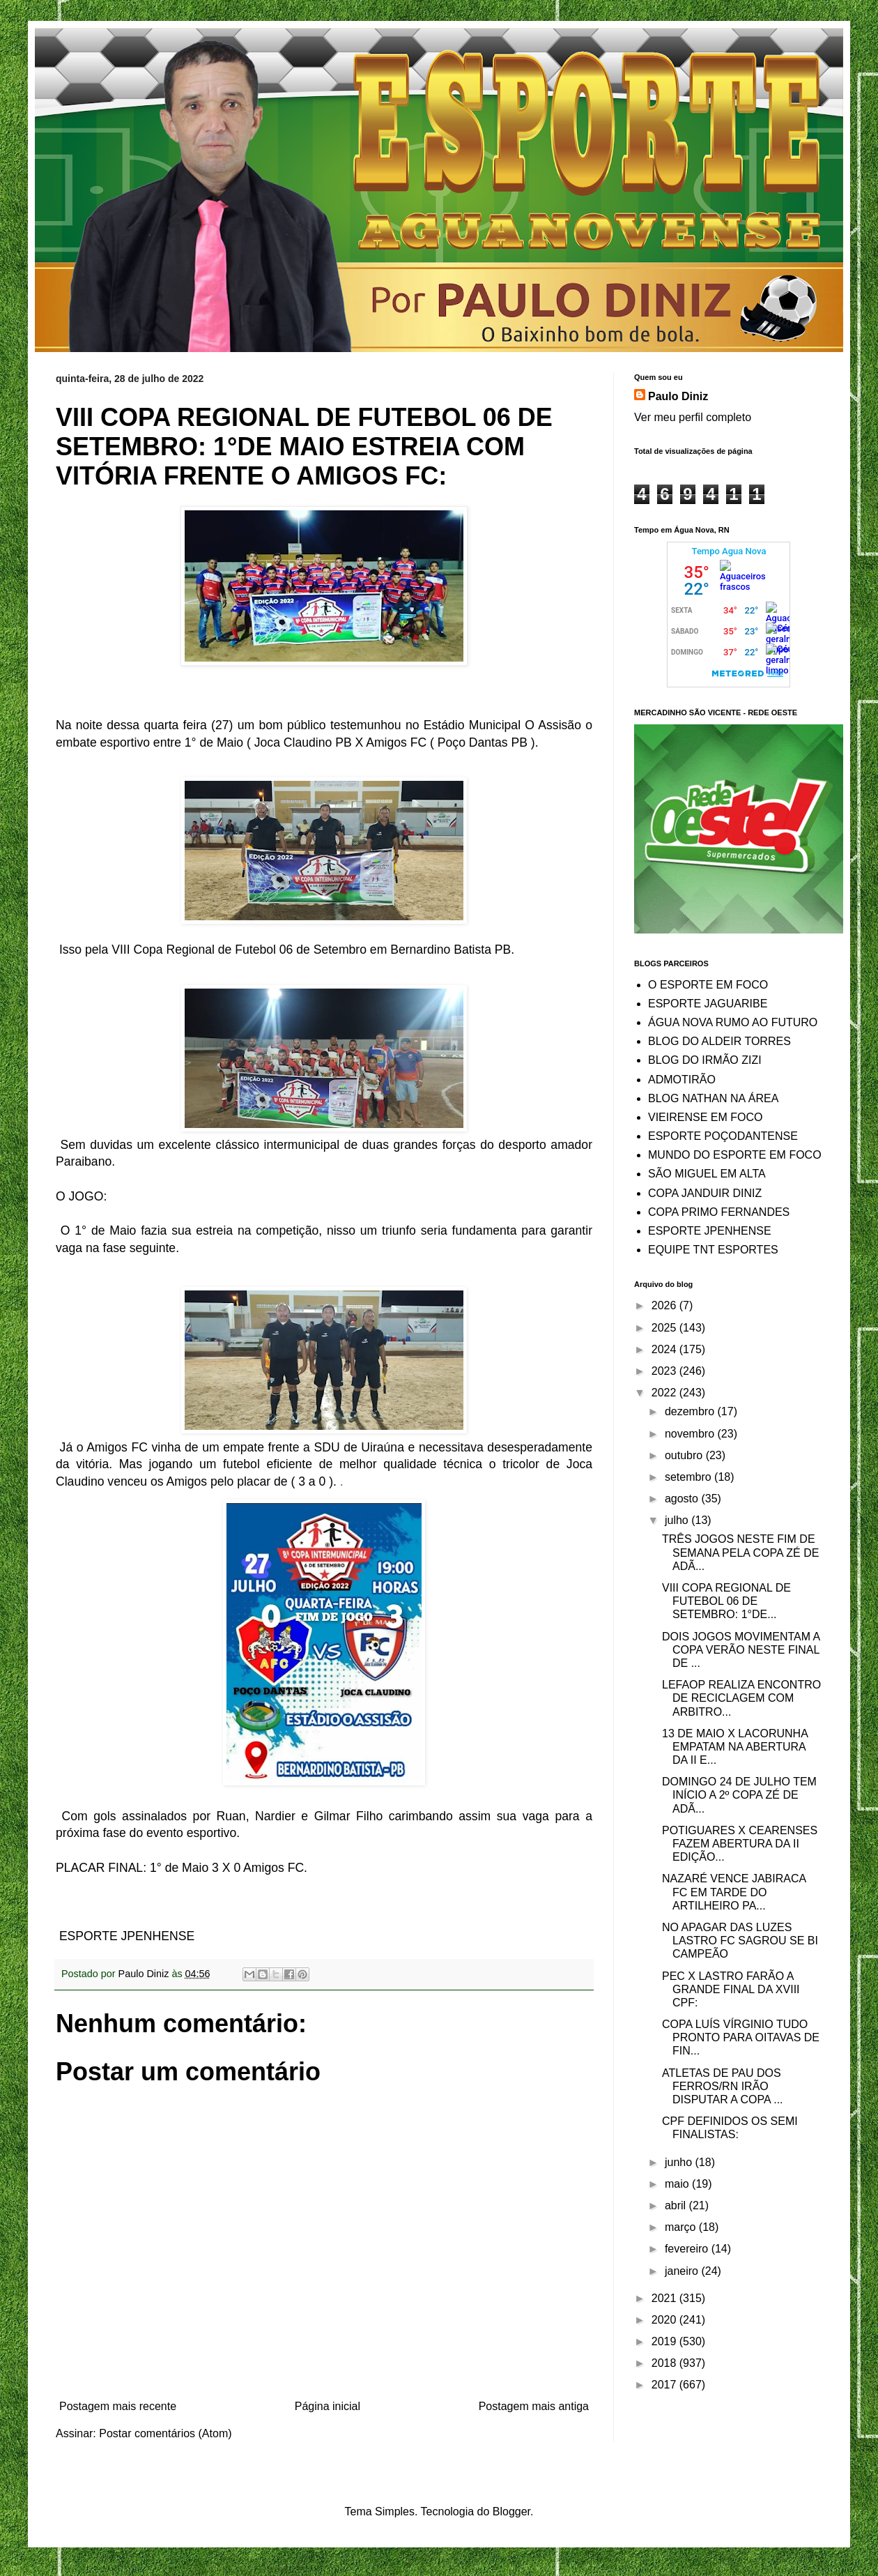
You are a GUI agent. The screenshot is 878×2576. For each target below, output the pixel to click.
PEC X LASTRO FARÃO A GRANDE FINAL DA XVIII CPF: (731, 1989)
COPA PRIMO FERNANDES (719, 1212)
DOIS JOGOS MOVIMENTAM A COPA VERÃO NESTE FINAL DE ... (740, 1650)
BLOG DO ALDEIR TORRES (719, 1041)
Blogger (511, 2511)
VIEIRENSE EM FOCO (705, 1117)
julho (678, 1520)
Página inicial (327, 2406)
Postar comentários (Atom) (165, 2433)
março (682, 2227)
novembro (691, 1434)
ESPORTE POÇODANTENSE (723, 1136)
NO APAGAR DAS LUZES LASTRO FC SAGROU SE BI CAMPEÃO (740, 1940)
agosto (683, 1498)
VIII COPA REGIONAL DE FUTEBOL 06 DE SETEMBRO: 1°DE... (726, 1601)
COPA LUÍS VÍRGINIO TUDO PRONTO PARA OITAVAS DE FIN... (740, 2037)
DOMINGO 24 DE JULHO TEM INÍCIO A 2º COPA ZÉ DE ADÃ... (739, 1795)
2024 (665, 1349)
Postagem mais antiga (534, 2406)
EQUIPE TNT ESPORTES (713, 1250)
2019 (665, 2341)
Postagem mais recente (117, 2406)
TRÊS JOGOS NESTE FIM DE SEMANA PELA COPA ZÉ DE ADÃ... (740, 1552)
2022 (665, 1392)
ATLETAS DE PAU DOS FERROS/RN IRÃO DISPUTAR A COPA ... (722, 2086)
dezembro (691, 1411)
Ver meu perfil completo (692, 417)
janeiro (683, 2271)
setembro (689, 1477)
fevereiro (688, 2249)
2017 (665, 2385)
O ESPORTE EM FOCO (708, 985)
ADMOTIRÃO (682, 1079)
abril (677, 2205)
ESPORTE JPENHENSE (709, 1231)
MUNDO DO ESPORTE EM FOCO (735, 1155)
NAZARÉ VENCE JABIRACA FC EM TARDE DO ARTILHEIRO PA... (734, 1892)
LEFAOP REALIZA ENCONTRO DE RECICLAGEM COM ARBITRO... (741, 1698)
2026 (665, 1305)
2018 (665, 2363)
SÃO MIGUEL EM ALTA (707, 1174)
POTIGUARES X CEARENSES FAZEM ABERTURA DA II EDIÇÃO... (739, 1843)
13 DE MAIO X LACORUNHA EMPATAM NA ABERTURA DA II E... (735, 1747)
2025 (665, 1328)
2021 (665, 2298)
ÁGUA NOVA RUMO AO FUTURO (732, 1022)
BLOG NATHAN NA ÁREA (713, 1098)
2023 (665, 1371)
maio (678, 2184)
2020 (665, 2320)
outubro (685, 1455)
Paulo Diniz (678, 396)
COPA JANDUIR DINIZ (705, 1193)
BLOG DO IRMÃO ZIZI (705, 1060)
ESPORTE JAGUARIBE (707, 1003)
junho (680, 2162)
